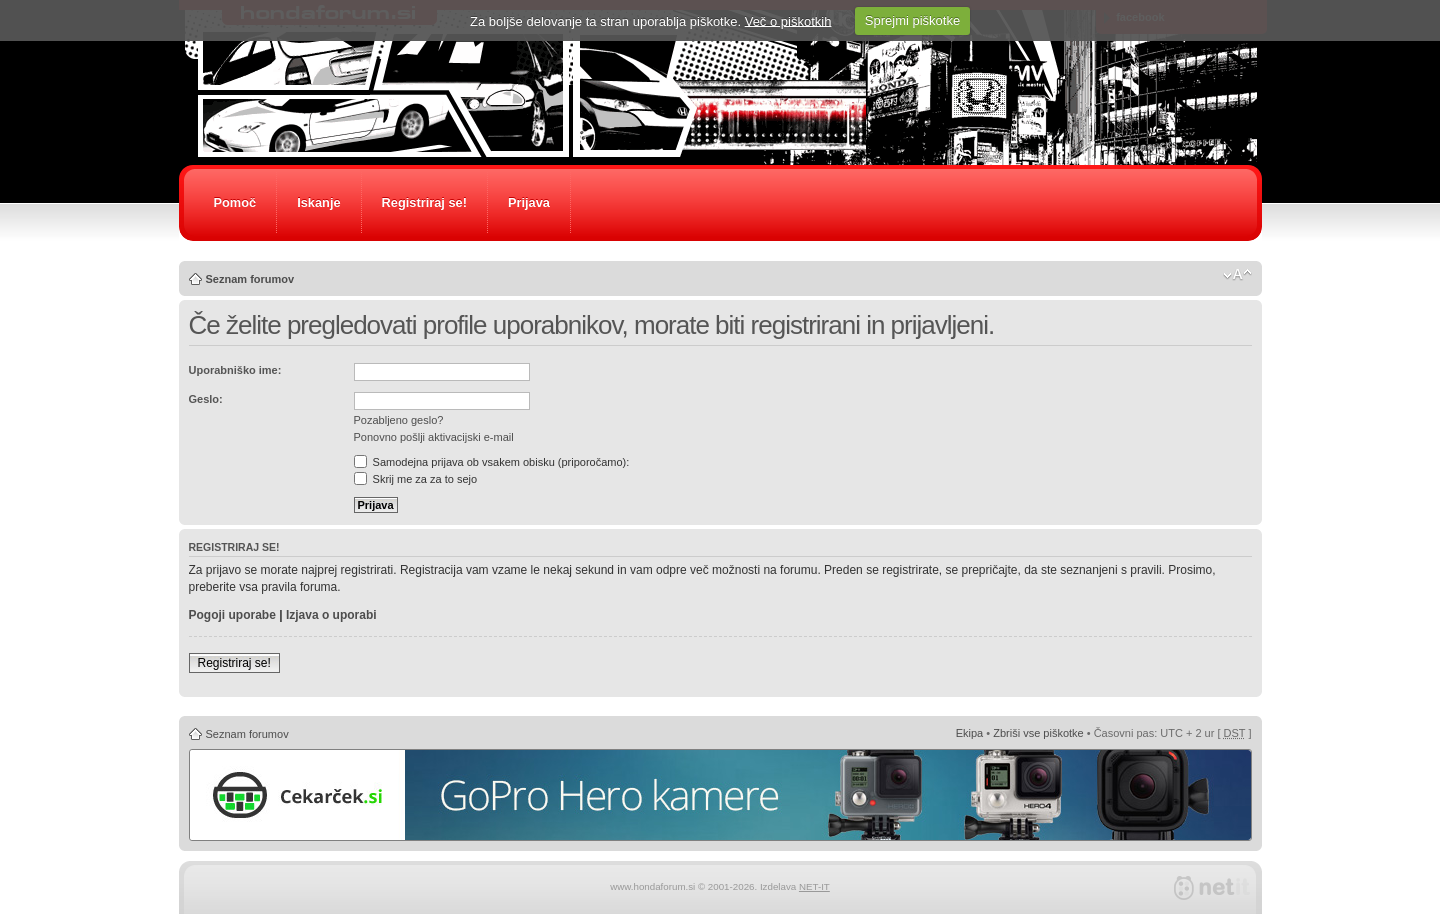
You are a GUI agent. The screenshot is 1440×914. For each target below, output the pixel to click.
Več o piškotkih (788, 20)
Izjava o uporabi (331, 615)
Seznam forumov (250, 279)
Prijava (529, 202)
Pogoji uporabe (232, 615)
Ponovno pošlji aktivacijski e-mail (434, 437)
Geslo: (206, 399)
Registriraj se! (424, 202)
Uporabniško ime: (235, 370)
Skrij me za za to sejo (416, 479)
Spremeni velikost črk (1237, 275)
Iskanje (318, 202)
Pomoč (235, 202)
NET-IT (814, 886)
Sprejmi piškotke (912, 20)
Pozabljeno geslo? (399, 420)
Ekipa (970, 733)
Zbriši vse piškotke (1038, 733)
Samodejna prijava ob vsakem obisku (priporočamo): (492, 462)
